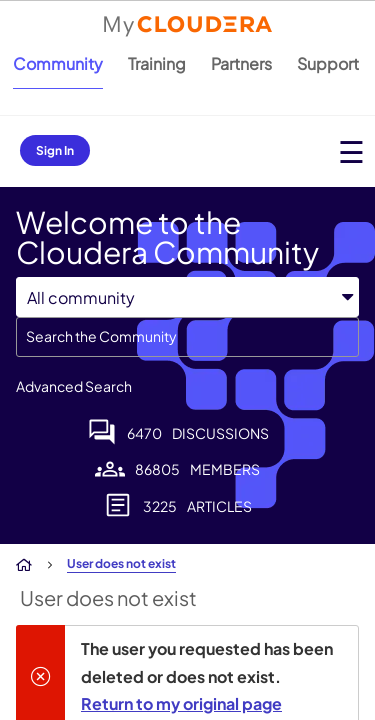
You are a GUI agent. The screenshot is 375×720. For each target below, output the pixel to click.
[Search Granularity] (187, 297)
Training (157, 63)
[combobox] (187, 337)
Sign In (55, 150)
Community (58, 63)
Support (328, 63)
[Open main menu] (351, 151)
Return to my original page (181, 703)
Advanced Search (74, 386)
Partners (241, 63)
